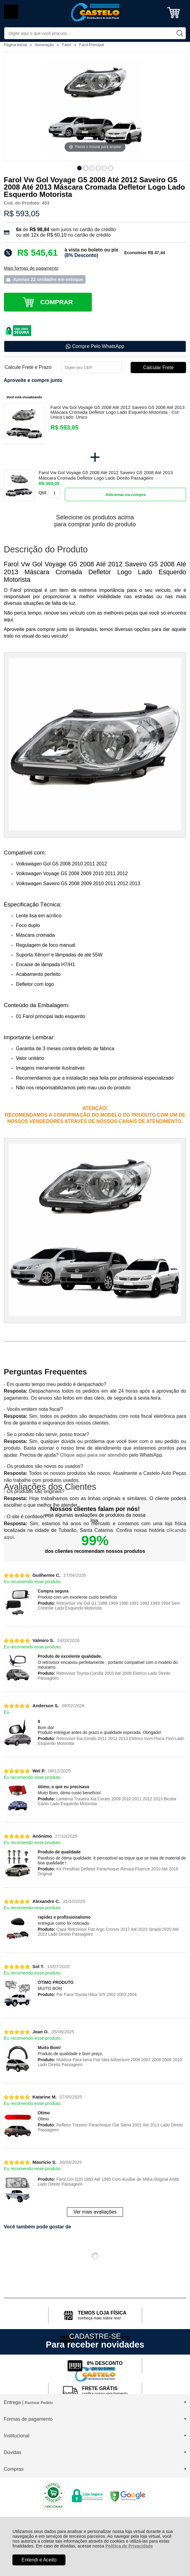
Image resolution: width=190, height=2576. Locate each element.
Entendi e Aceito (39, 2559)
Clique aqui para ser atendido (94, 1455)
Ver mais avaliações (94, 2211)
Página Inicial (16, 44)
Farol (67, 44)
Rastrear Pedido (39, 2402)
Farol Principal (91, 44)
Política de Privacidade (129, 2546)
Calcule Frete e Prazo (28, 367)
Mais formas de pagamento (31, 268)
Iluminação (45, 44)
